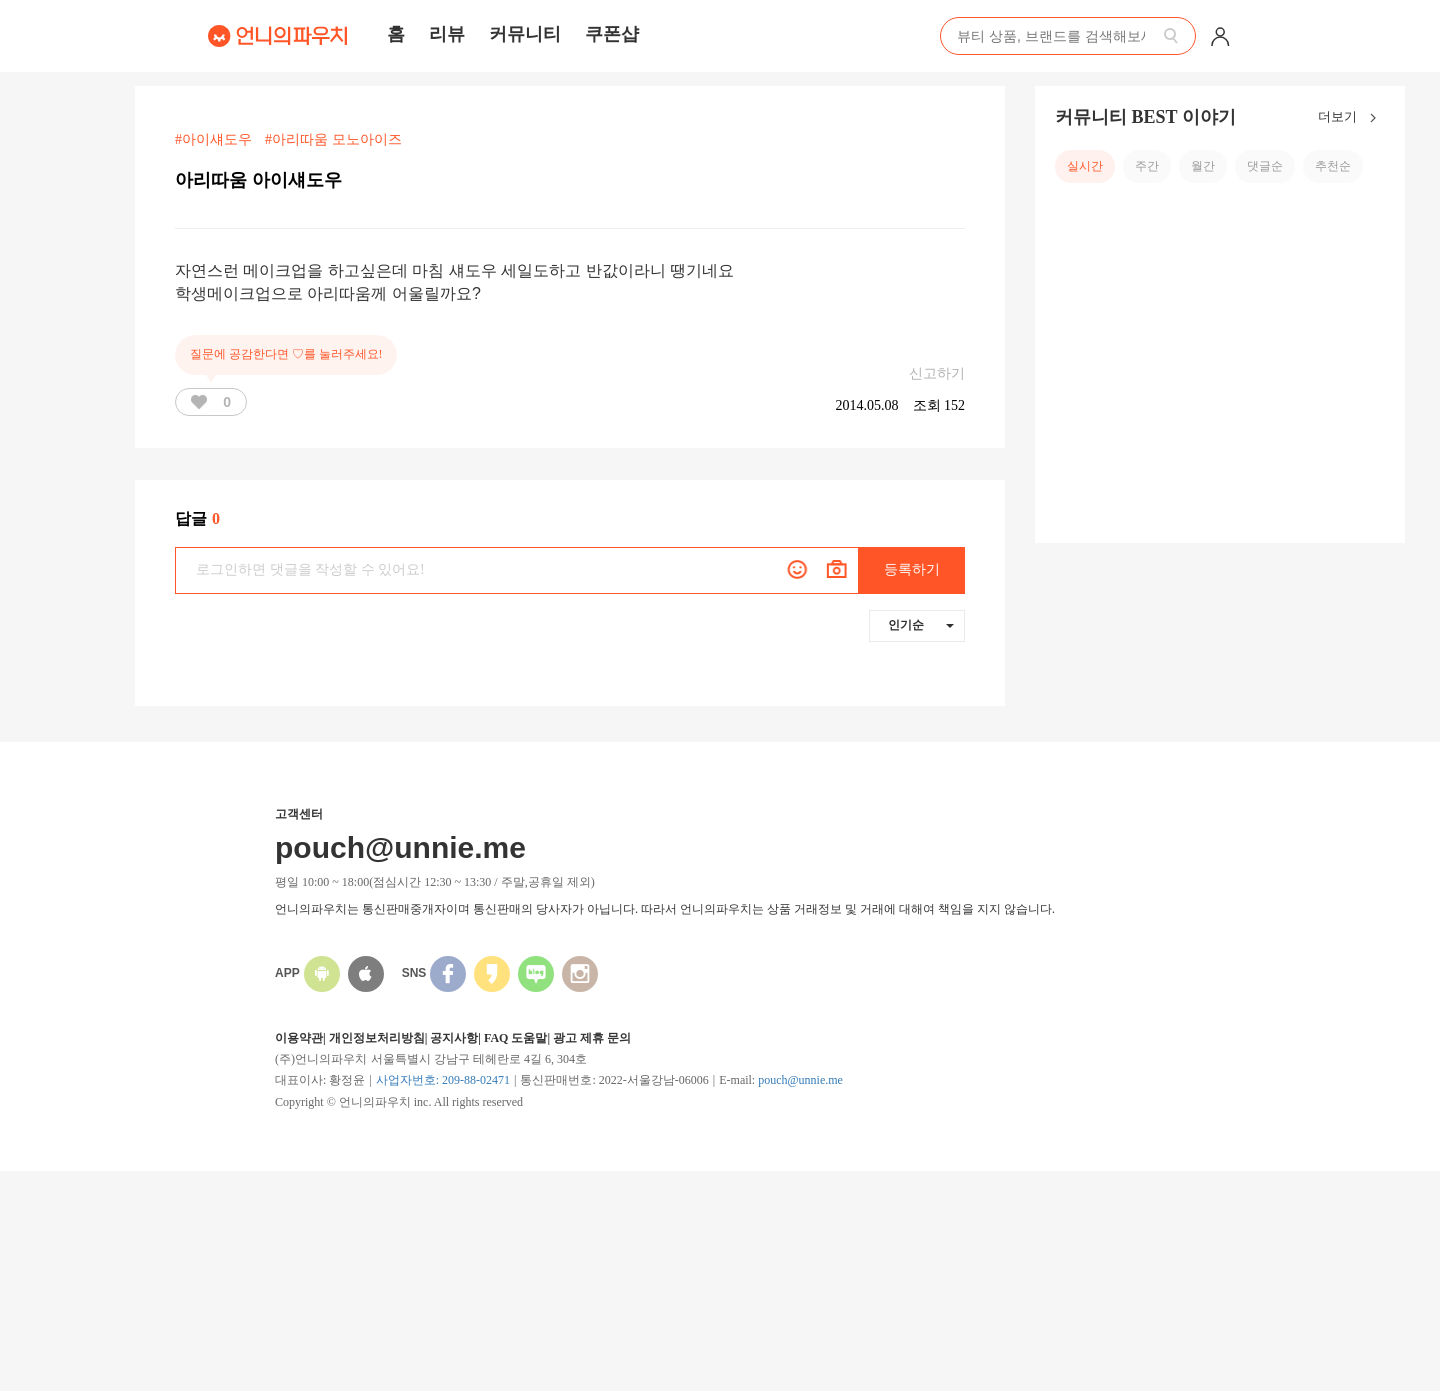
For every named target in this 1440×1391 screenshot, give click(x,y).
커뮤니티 (525, 34)
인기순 (921, 625)
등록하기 (912, 569)
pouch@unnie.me (800, 1080)
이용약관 (299, 1038)
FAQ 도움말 (515, 1038)
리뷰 (447, 34)
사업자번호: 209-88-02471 (443, 1080)
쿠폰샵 (612, 34)
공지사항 (454, 1038)
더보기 (1351, 118)
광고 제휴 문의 (592, 1038)
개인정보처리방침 (377, 1038)
